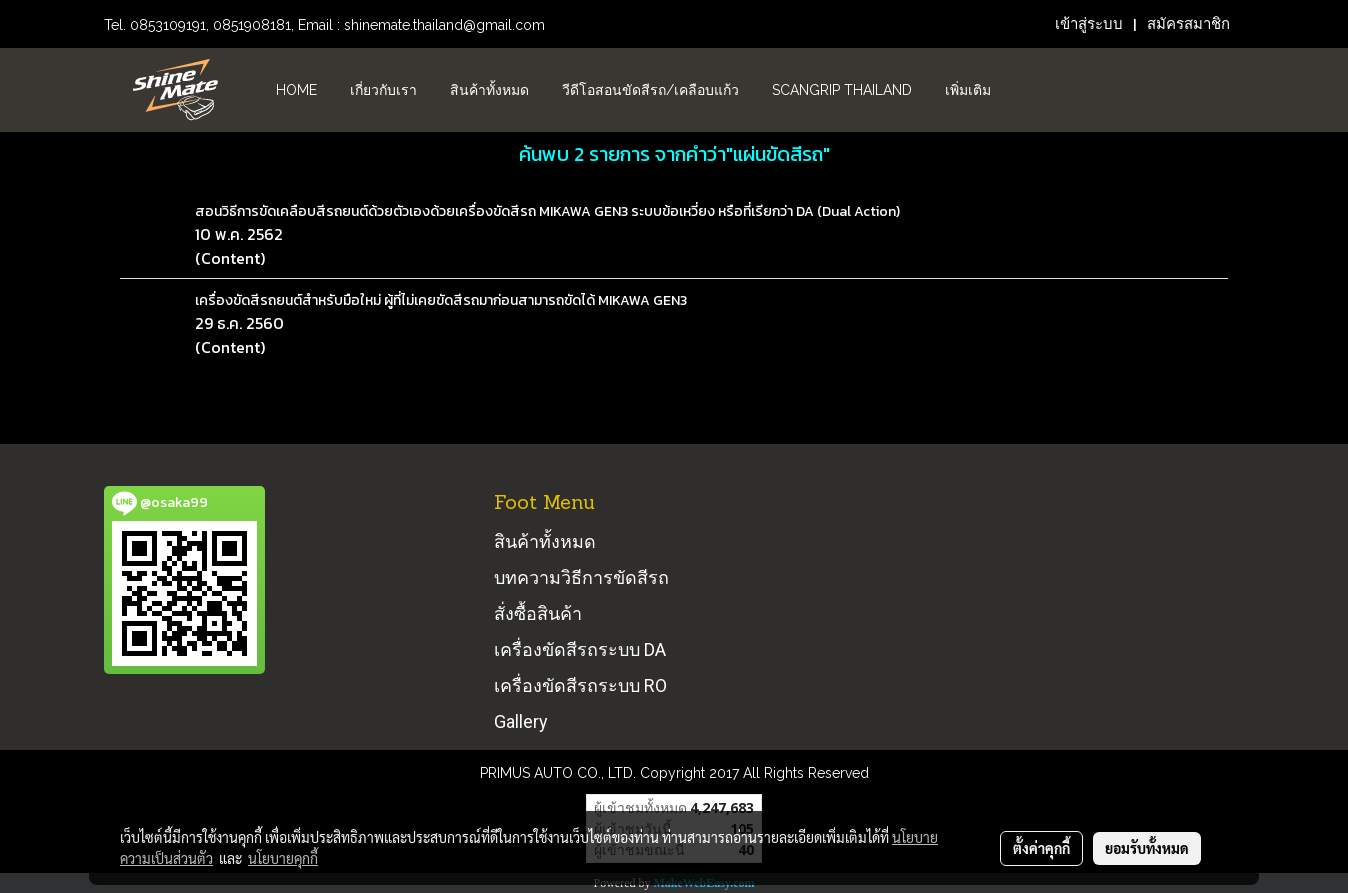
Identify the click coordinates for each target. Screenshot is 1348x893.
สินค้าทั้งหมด (489, 90)
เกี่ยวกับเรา (383, 90)
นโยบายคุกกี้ (283, 858)
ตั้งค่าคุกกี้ (1041, 848)
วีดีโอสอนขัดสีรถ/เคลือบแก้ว (650, 90)
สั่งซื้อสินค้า (538, 613)
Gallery (521, 721)
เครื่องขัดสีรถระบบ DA (580, 649)
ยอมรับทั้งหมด (1147, 848)
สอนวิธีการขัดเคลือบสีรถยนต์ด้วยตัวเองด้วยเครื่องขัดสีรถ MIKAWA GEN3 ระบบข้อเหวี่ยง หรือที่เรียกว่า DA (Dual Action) (547, 211)
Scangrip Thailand (842, 90)
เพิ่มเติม (968, 90)
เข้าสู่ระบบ (1089, 24)
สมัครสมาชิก (1188, 24)
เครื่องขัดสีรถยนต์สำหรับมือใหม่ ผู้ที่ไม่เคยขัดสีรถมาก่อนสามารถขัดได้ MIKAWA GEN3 (441, 300)
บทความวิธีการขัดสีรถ (581, 577)
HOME (296, 90)
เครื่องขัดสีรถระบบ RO (580, 685)
